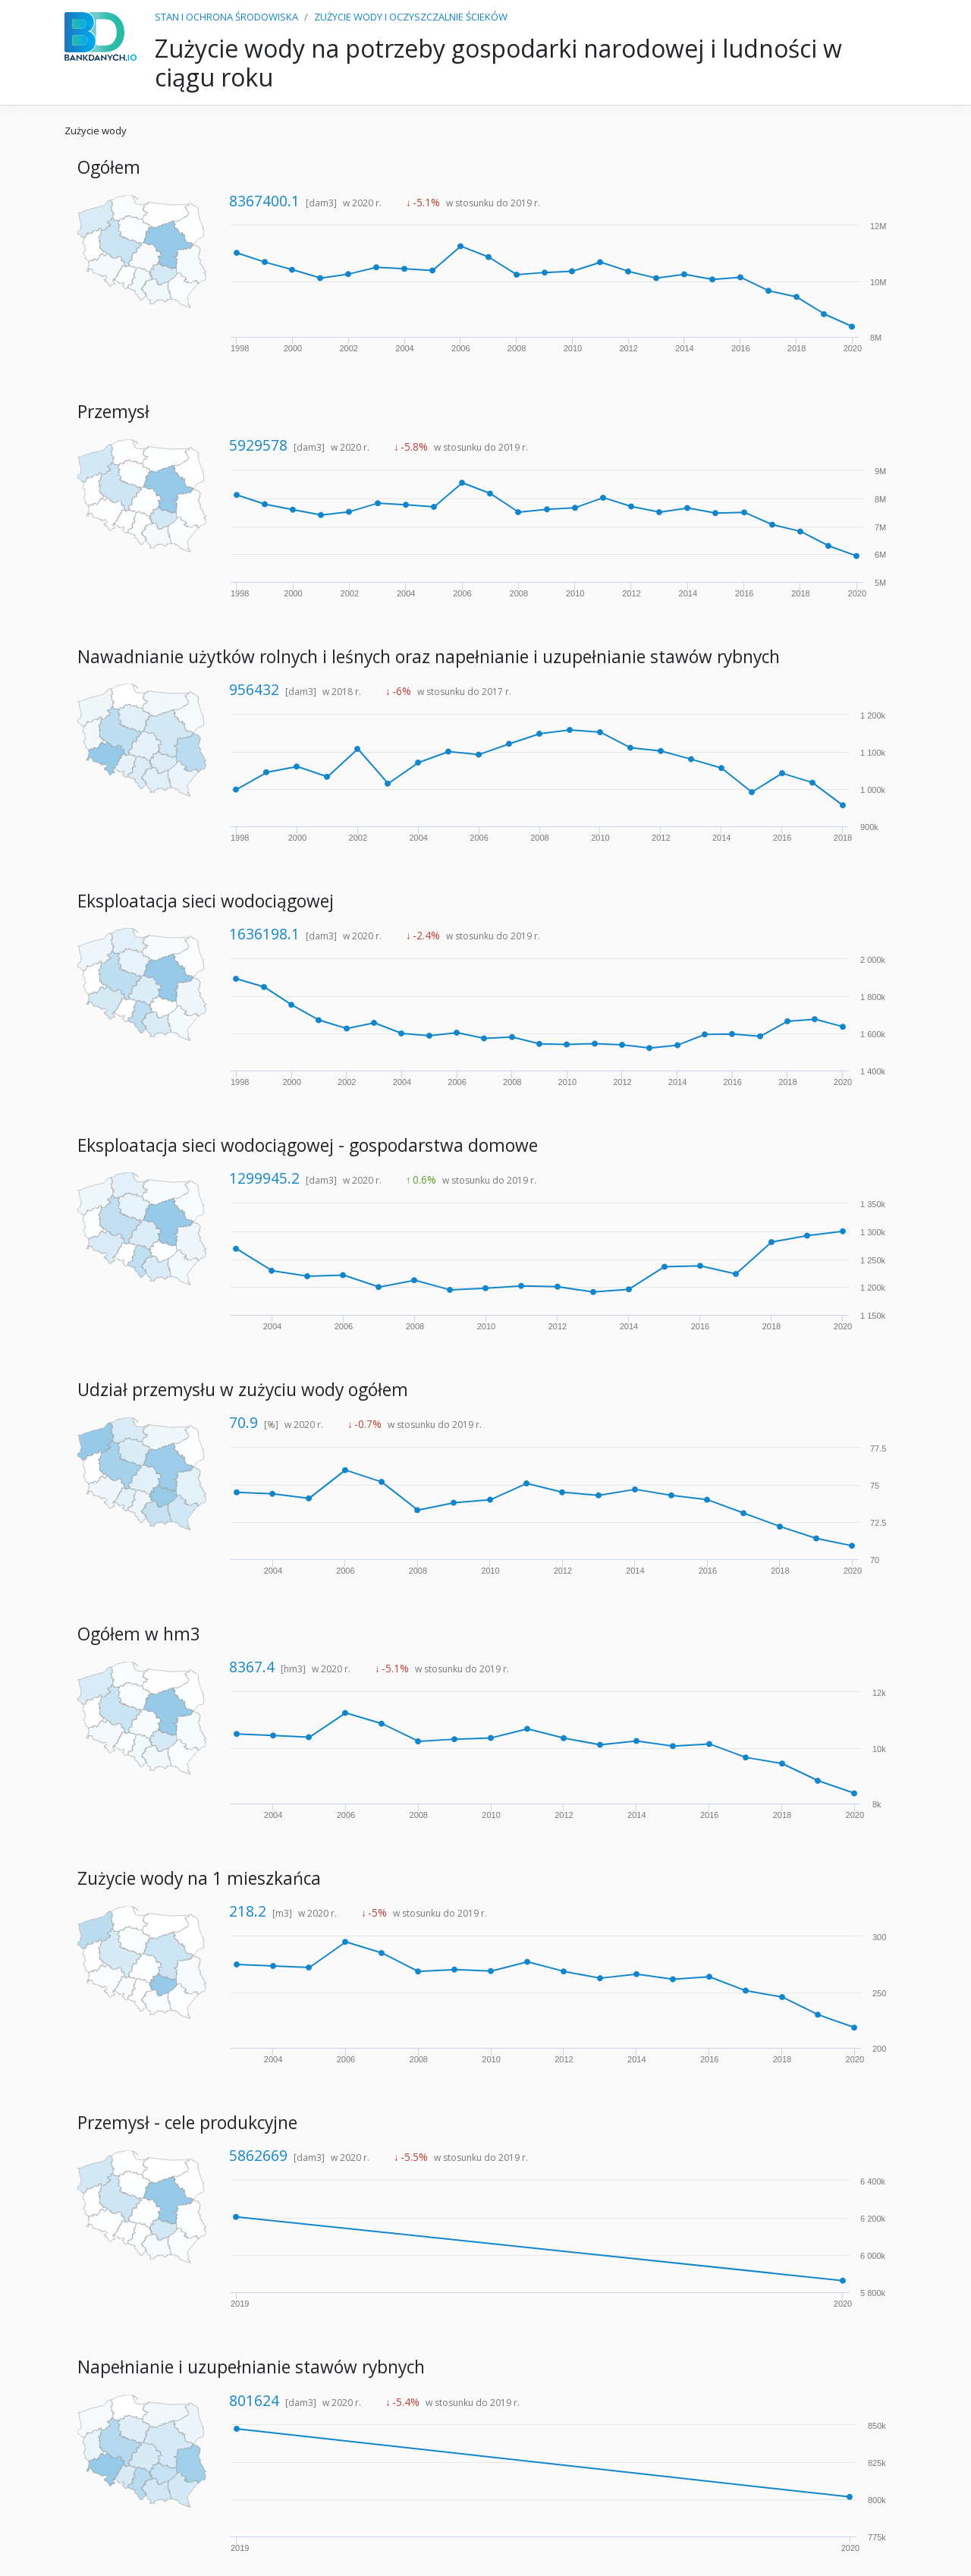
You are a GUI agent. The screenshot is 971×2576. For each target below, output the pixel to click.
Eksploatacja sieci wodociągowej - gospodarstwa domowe (307, 1145)
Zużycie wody (95, 130)
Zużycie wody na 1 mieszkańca (199, 1878)
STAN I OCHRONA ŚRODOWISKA (226, 17)
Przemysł (113, 411)
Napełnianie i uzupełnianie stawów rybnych (251, 2367)
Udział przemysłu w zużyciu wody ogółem (242, 1389)
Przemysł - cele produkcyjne (187, 2122)
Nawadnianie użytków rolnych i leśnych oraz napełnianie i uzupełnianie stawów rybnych (428, 656)
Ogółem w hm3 (138, 1634)
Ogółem (108, 167)
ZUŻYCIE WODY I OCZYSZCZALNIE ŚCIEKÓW (410, 17)
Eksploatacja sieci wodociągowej (205, 901)
